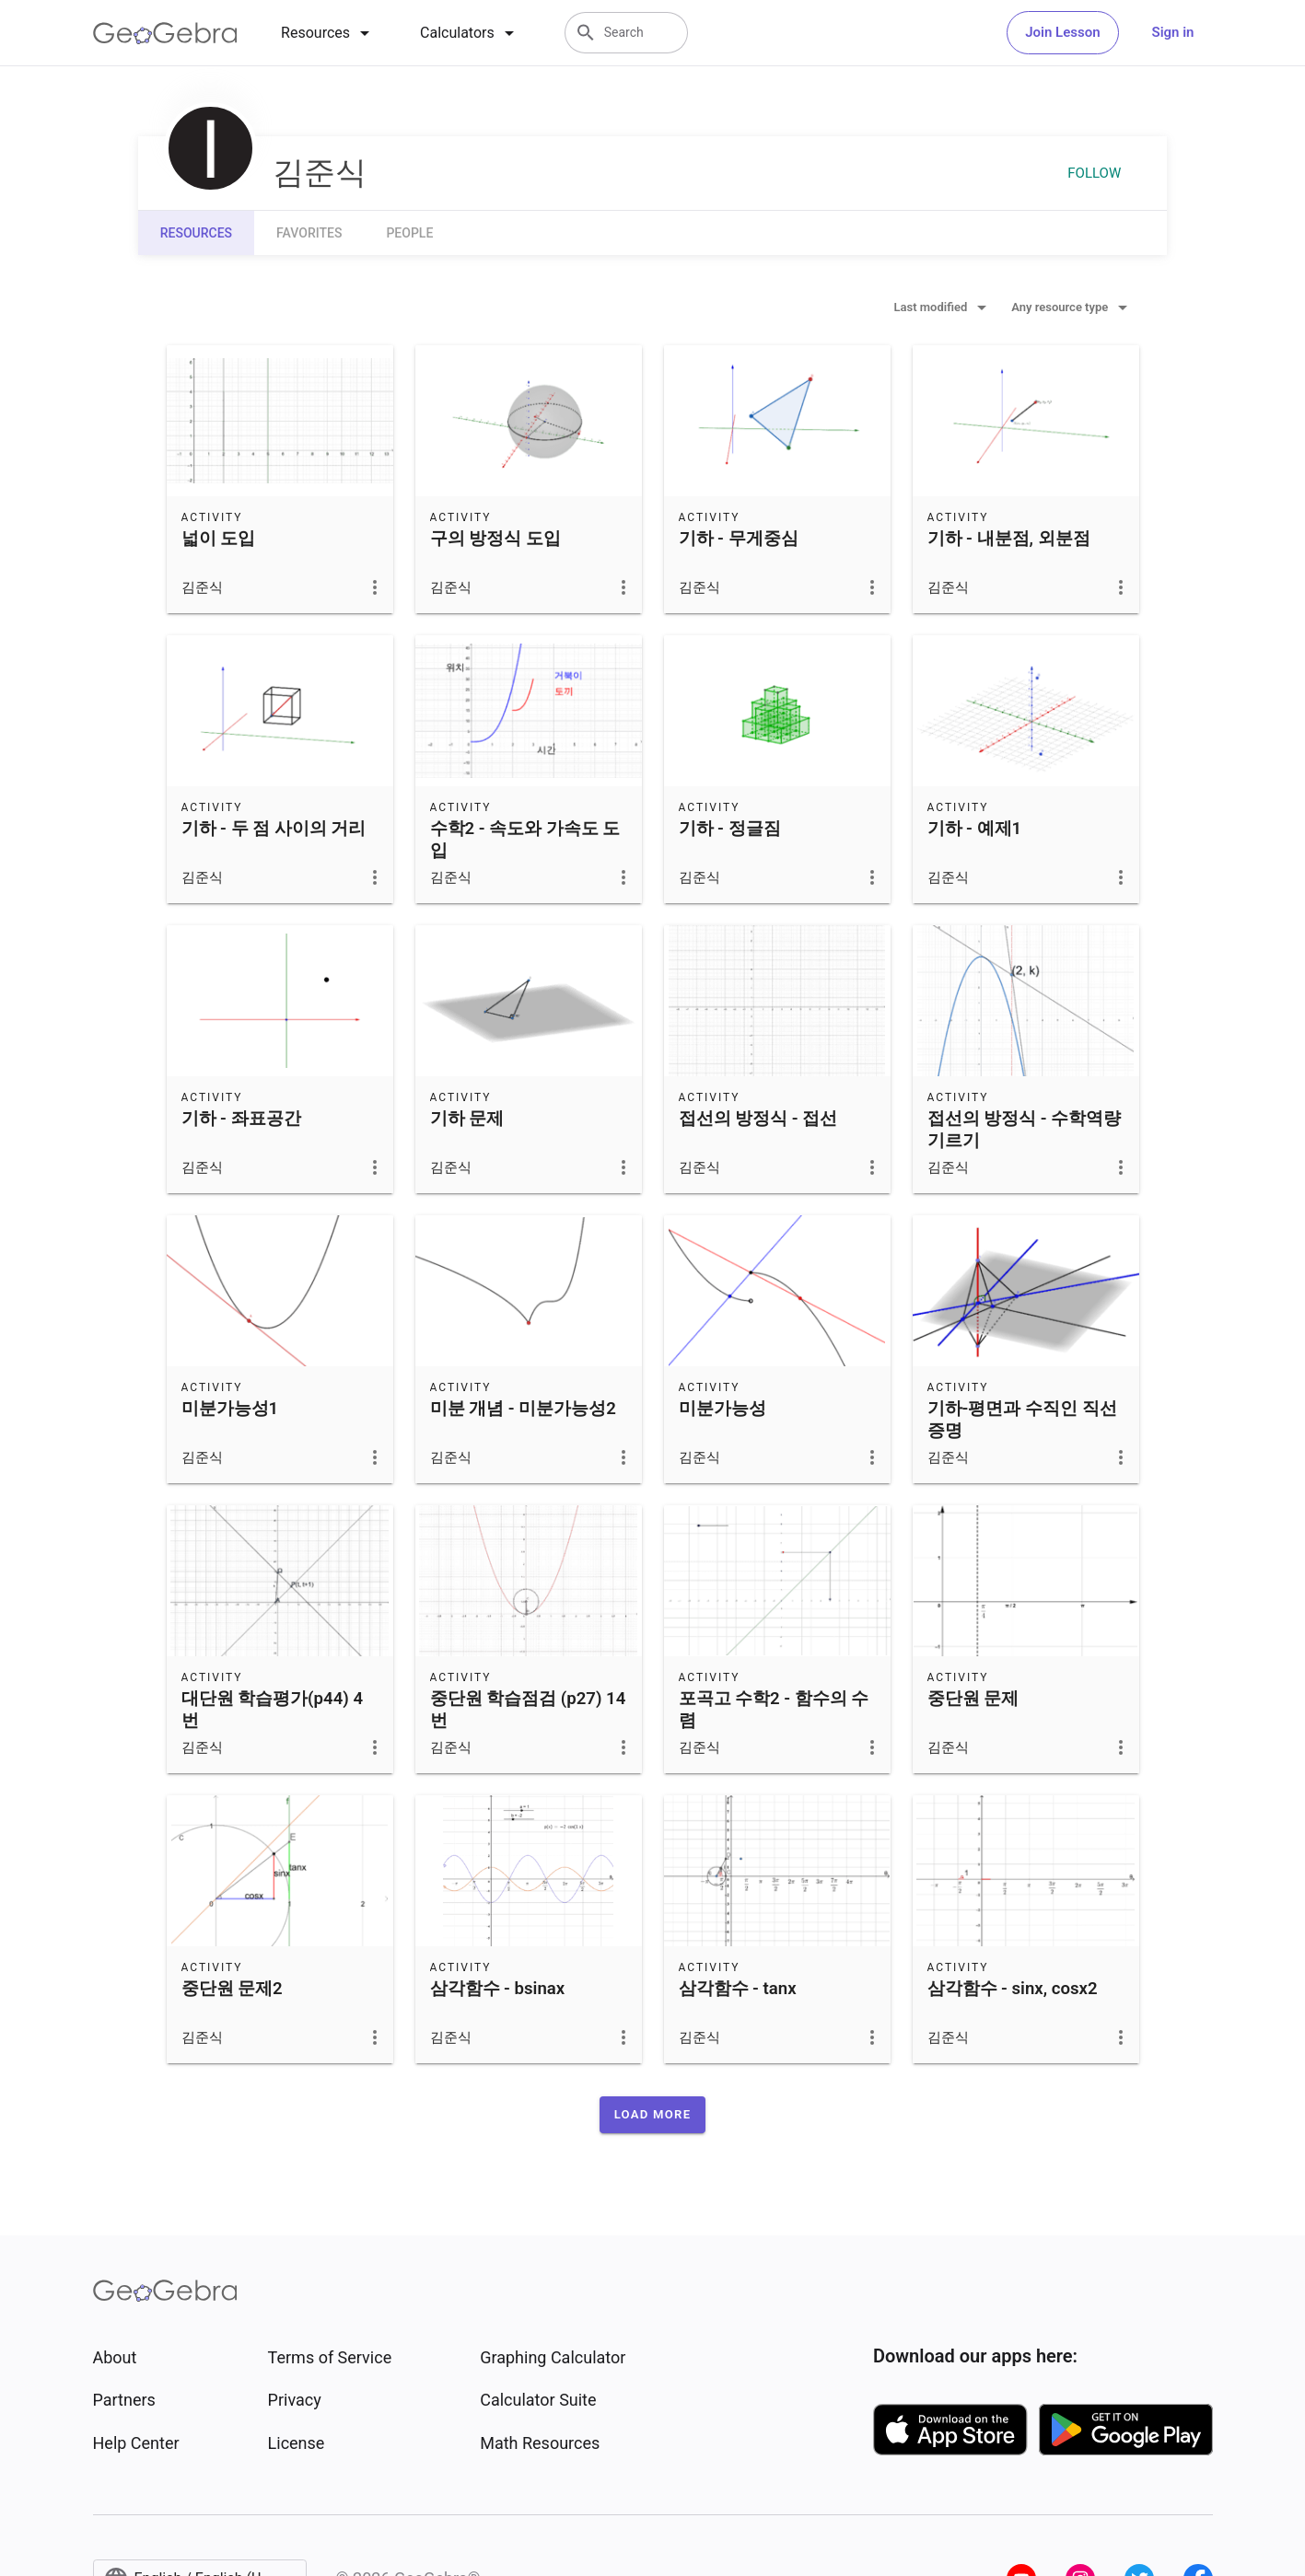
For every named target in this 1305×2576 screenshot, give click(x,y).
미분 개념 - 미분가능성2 (523, 1408)
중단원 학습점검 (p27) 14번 (528, 1709)
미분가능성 (722, 1408)
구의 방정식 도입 (495, 538)
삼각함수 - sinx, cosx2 (1012, 1988)
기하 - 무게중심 (738, 538)
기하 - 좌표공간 (241, 1118)
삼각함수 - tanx (738, 1988)
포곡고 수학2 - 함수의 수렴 (774, 1709)
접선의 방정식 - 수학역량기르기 (1024, 1129)
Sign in (1173, 32)
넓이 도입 (218, 538)
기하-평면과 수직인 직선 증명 (1022, 1419)
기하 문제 (467, 1118)
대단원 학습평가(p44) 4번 (272, 1709)
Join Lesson (1062, 32)
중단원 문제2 (232, 1988)
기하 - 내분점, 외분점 (1008, 538)
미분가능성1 (230, 1408)
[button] (653, 2114)
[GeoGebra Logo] (165, 33)
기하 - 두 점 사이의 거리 (274, 828)
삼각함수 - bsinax (497, 1988)
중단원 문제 (973, 1698)
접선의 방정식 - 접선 (758, 1118)
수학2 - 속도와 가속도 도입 (525, 839)
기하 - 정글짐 (730, 828)
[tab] (328, 33)
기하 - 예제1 (974, 828)
